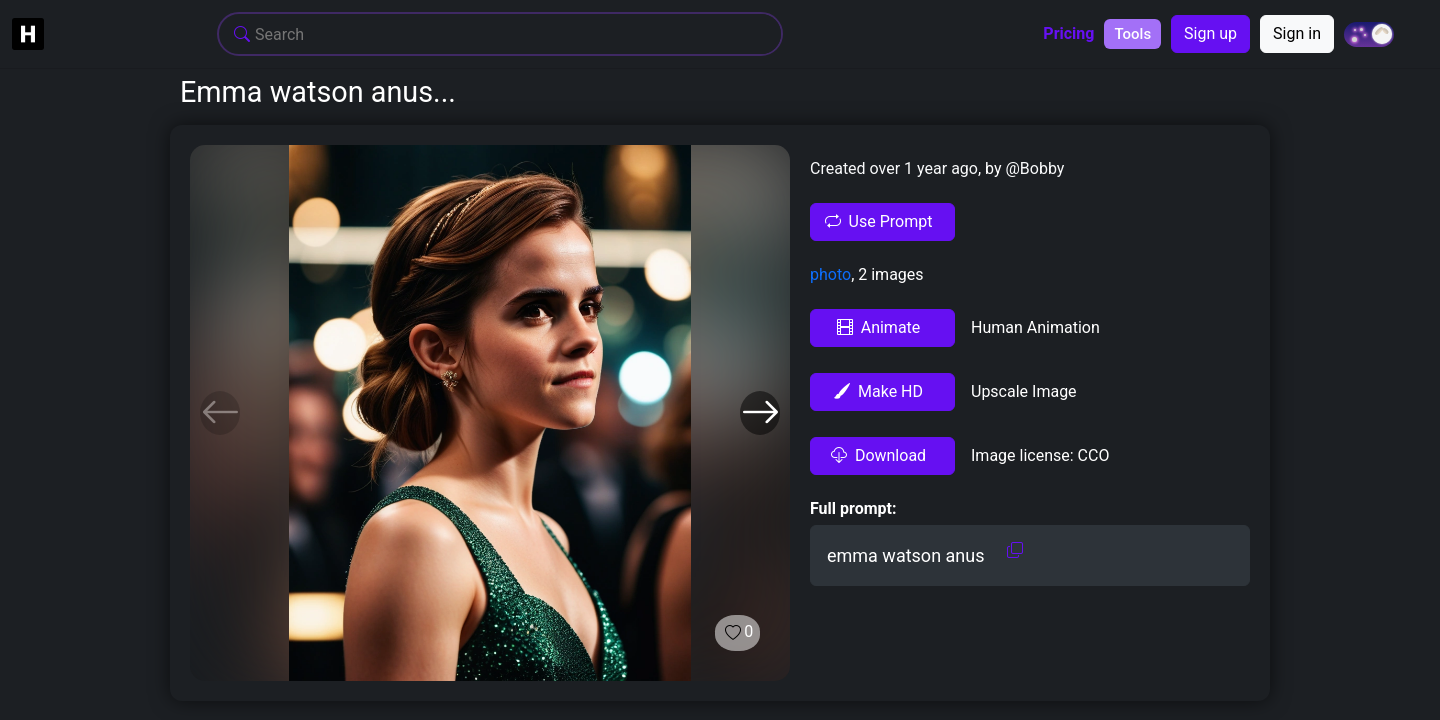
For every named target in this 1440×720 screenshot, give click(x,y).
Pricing (1068, 34)
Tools (1132, 34)
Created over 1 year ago (894, 168)
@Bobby (1033, 168)
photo (830, 274)
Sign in (1297, 33)
